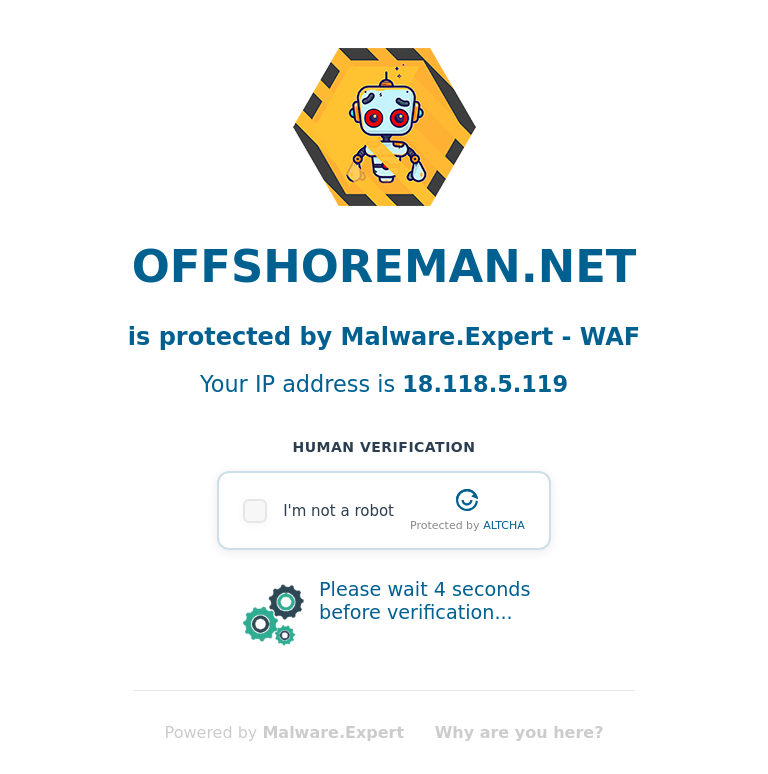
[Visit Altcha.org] (467, 500)
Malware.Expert (333, 732)
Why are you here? (519, 732)
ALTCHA (504, 525)
